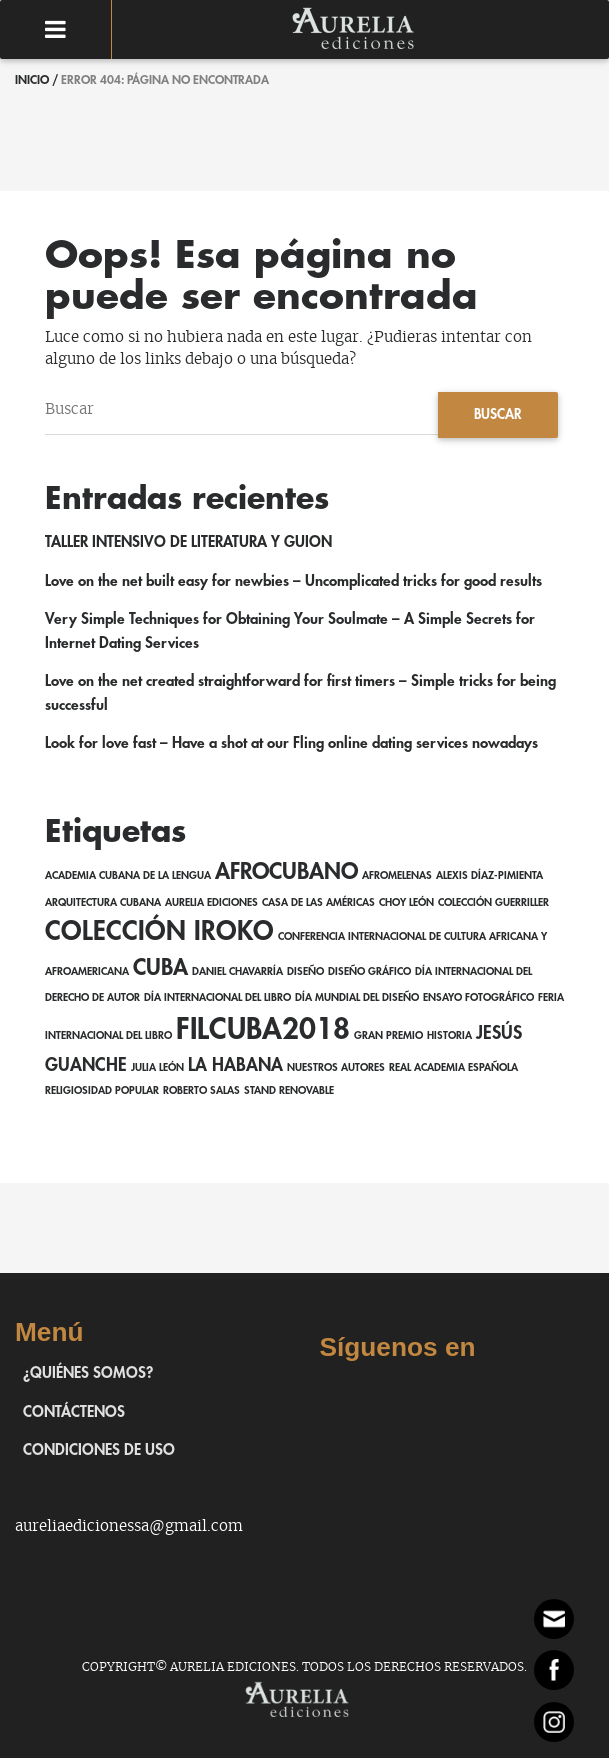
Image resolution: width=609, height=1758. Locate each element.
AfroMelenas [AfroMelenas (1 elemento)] (397, 875)
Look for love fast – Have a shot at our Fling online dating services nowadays (291, 743)
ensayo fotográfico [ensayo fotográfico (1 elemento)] (478, 997)
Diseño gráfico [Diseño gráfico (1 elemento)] (369, 971)
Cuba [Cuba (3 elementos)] (160, 968)
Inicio (32, 80)
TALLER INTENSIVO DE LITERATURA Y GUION (188, 542)
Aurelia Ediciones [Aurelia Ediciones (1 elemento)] (211, 902)
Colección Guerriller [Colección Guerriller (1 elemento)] (493, 902)
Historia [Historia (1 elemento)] (449, 1035)
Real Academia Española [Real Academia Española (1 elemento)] (453, 1067)
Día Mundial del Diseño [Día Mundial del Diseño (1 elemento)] (357, 997)
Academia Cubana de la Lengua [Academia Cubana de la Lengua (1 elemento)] (128, 875)
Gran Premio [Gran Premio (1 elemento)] (388, 1035)
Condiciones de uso (99, 1450)
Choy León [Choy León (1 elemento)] (406, 902)
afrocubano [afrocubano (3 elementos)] (286, 872)
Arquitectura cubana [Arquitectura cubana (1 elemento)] (103, 902)
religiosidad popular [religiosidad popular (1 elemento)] (102, 1090)
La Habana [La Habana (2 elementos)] (235, 1065)
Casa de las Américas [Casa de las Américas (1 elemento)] (318, 902)
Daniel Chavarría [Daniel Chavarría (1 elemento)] (237, 971)
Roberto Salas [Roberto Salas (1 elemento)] (201, 1090)
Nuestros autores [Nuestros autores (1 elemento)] (336, 1067)
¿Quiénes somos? (88, 1373)
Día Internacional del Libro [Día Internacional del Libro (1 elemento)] (217, 997)
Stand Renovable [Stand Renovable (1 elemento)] (289, 1090)
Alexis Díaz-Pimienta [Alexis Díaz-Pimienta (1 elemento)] (489, 875)
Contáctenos (74, 1412)
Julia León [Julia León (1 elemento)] (157, 1067)
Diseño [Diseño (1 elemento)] (305, 971)
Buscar (498, 414)
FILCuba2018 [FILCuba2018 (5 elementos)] (263, 1029)
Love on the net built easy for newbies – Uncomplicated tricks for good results (293, 581)
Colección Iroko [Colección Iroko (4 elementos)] (159, 931)
